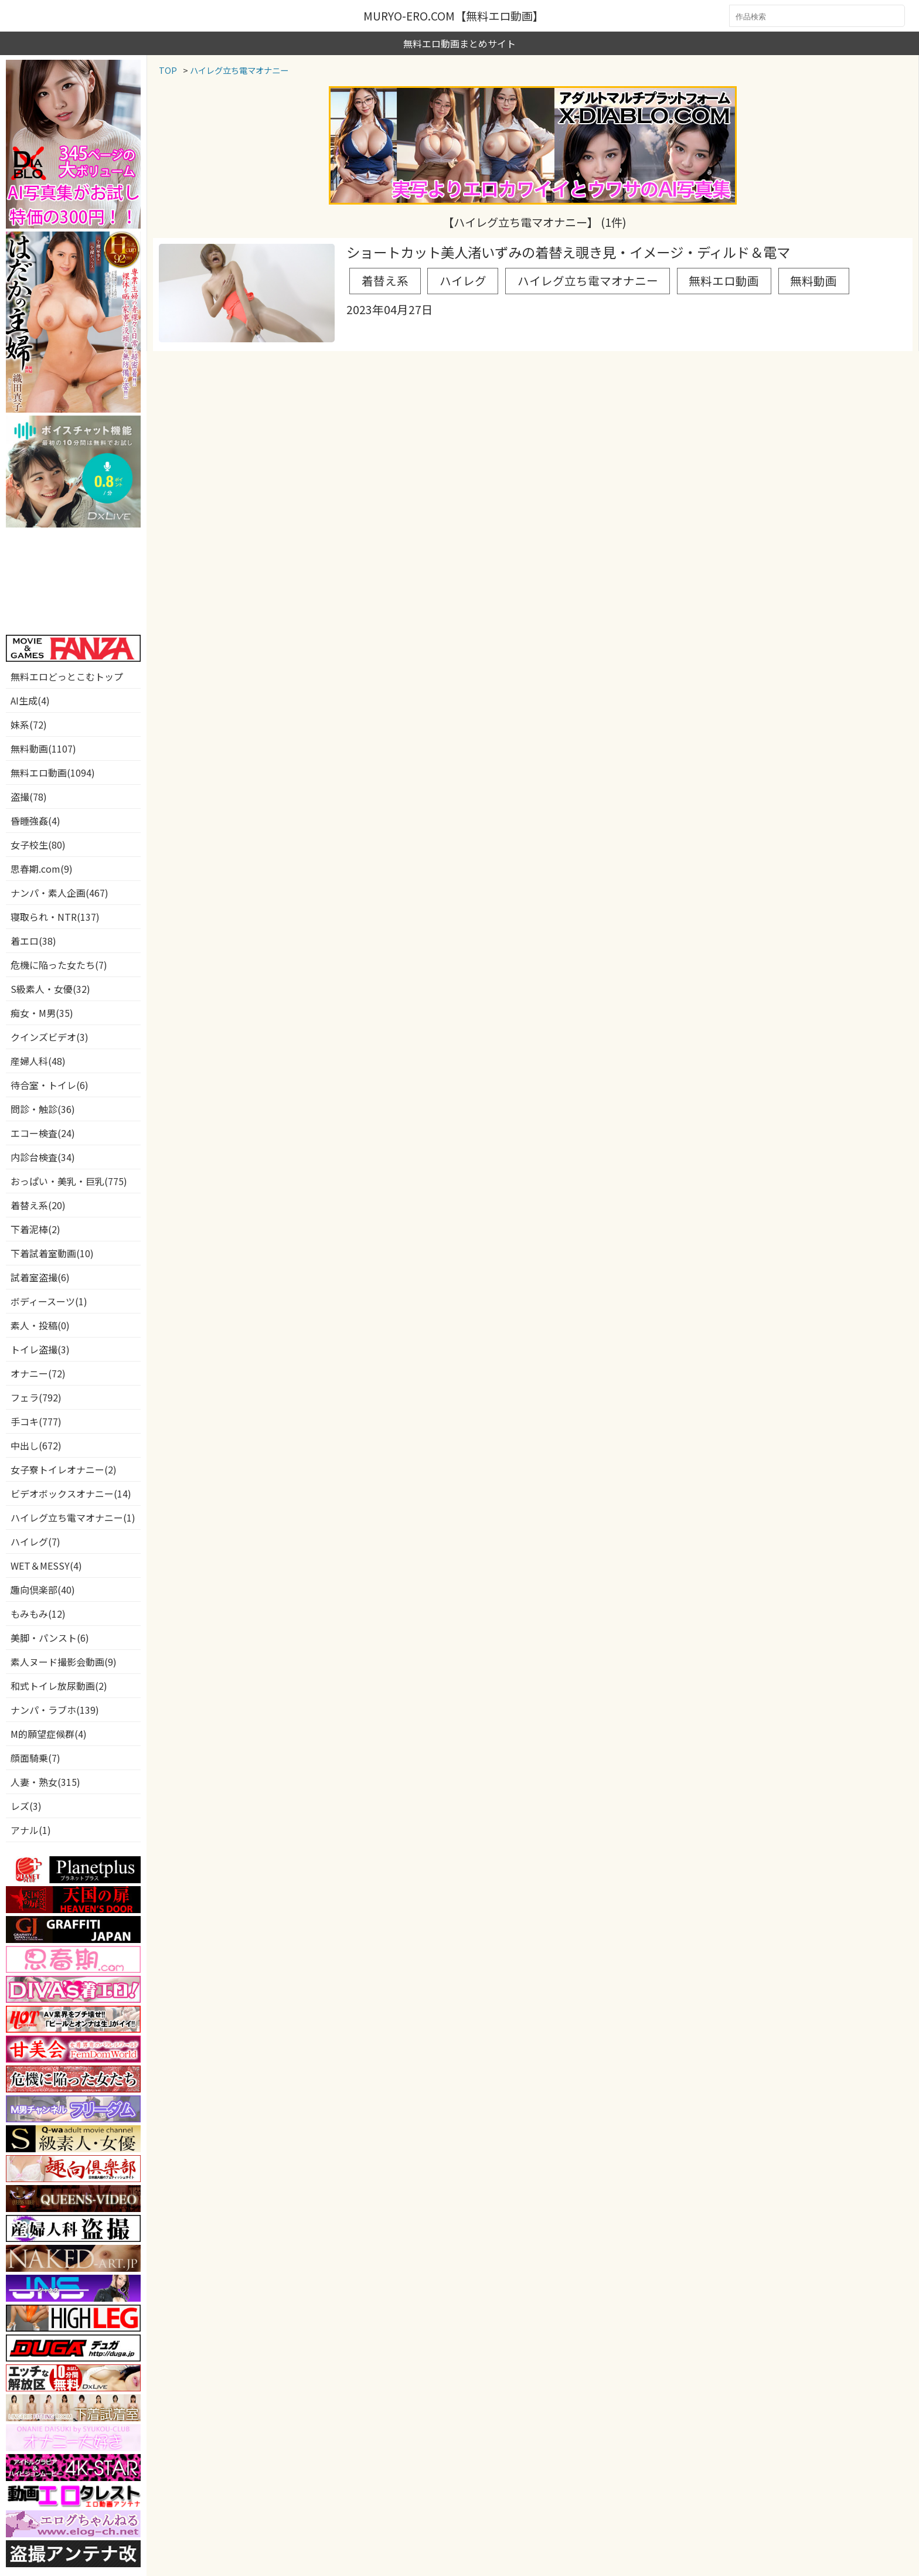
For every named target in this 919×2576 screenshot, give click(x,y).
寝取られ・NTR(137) (55, 917)
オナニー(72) (38, 1373)
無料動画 (721, 274)
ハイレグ (438, 274)
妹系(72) (29, 724)
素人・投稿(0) (40, 1325)
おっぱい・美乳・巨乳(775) (69, 1181)
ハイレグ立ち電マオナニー (539, 274)
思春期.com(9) (42, 869)
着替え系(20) (38, 1205)
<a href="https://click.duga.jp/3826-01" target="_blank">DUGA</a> (73, 581)
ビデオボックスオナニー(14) (71, 1493)
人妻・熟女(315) (45, 1782)
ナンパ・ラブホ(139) (55, 1710)
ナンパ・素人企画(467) (59, 893)
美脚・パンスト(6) (50, 1638)
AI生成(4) (30, 700)
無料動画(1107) (43, 748)
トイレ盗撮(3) (40, 1349)
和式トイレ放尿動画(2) (59, 1686)
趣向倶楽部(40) (43, 1590)
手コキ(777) (36, 1421)
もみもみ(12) (38, 1614)
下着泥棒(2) (35, 1229)
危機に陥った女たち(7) (59, 965)
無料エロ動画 (649, 274)
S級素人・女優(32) (50, 989)
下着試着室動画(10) (52, 1253)
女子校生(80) (38, 845)
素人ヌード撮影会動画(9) (64, 1662)
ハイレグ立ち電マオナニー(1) (73, 1517)
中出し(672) (36, 1445)
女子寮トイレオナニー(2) (64, 1469)
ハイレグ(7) (35, 1541)
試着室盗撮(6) (40, 1277)
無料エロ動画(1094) (53, 772)
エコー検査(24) (43, 1133)
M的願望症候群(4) (49, 1734)
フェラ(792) (36, 1397)
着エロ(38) (33, 941)
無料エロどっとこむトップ (67, 676)
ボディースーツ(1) (49, 1301)
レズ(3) (26, 1806)
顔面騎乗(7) (35, 1758)
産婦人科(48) (38, 1061)
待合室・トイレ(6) (50, 1085)
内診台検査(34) (43, 1157)
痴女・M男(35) (42, 1013)
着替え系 (375, 274)
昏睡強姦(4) (35, 821)
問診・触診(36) (43, 1109)
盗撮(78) (29, 797)
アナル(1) (31, 1830)
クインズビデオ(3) (50, 1037)
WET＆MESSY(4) (46, 1565)
